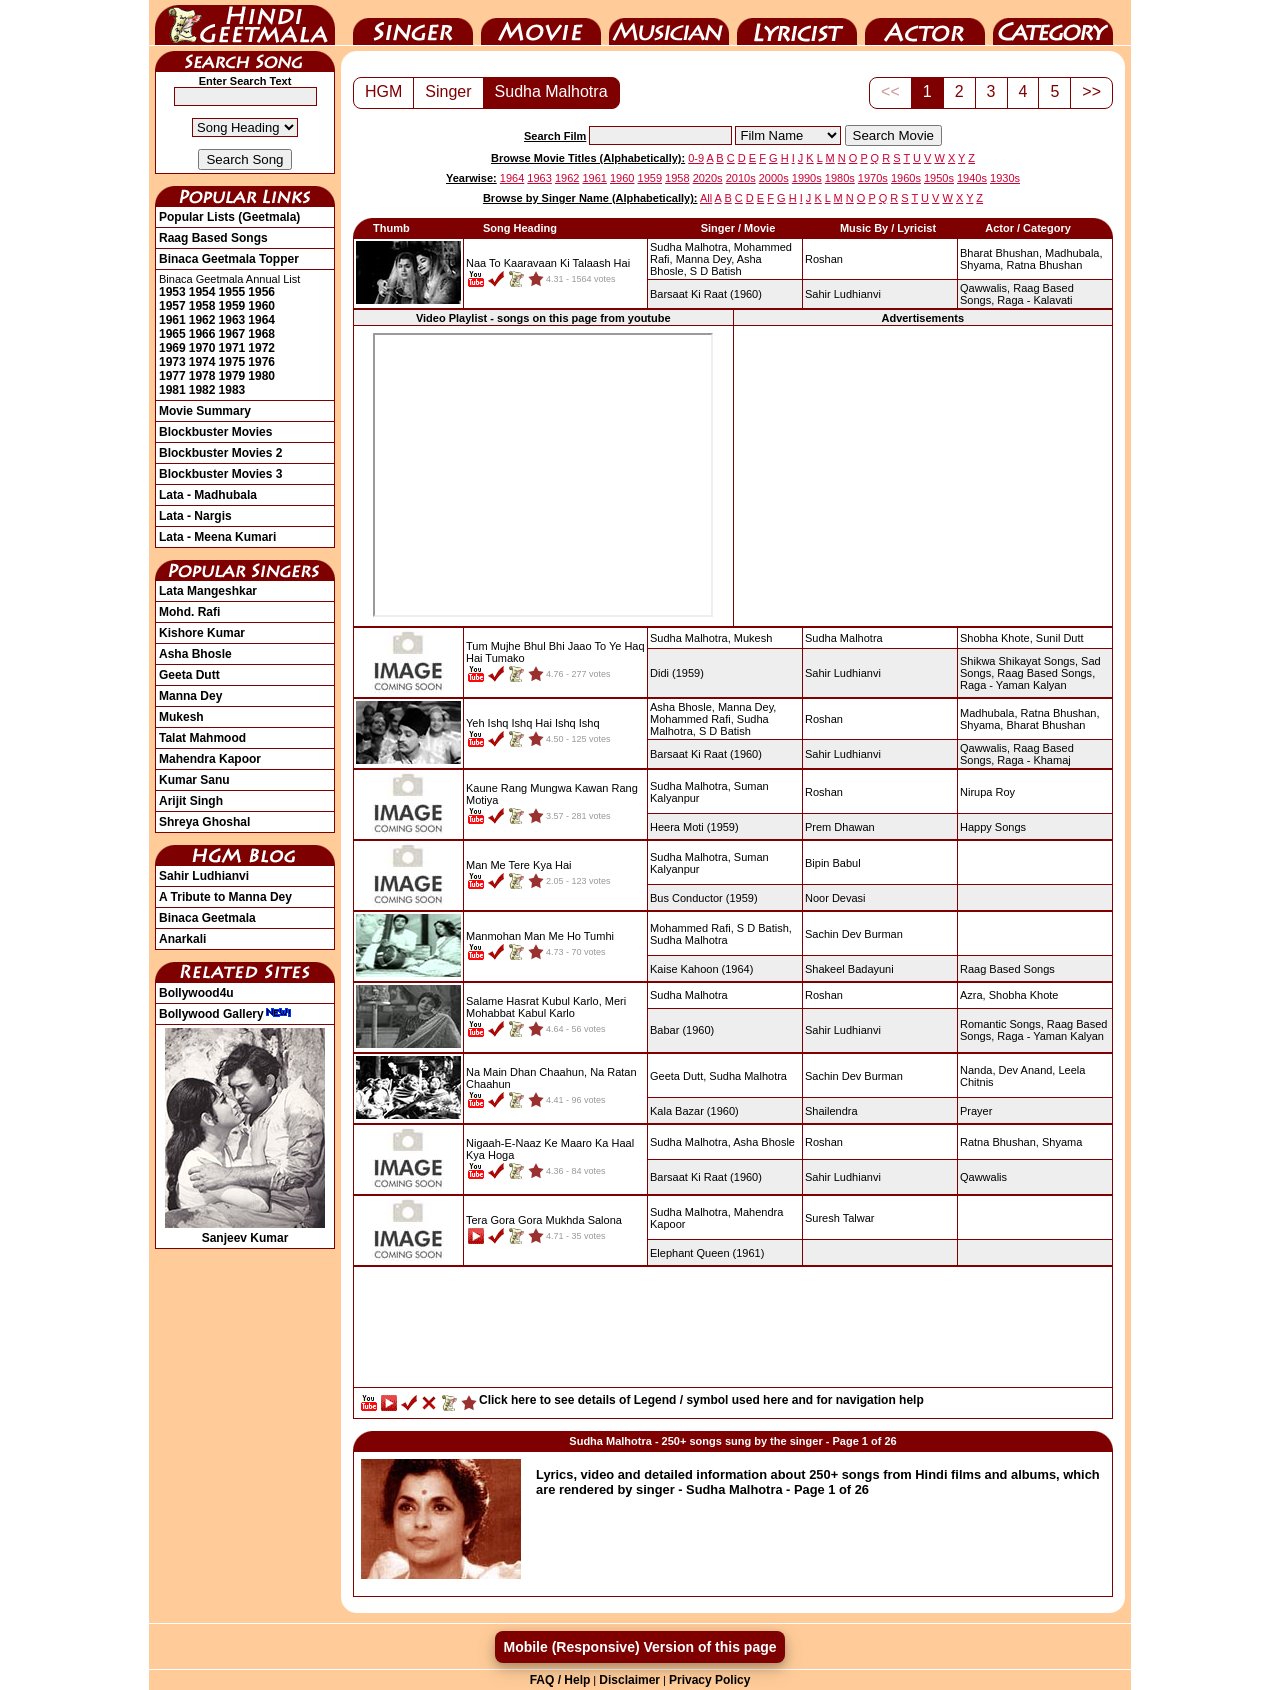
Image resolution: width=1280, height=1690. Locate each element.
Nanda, (977, 1070)
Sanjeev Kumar (245, 1231)
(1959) (677, 673)
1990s (807, 178)
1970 (202, 348)
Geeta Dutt (189, 675)
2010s (741, 178)
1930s (1005, 178)
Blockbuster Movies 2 (220, 453)
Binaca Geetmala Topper (229, 259)
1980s (840, 178)
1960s (906, 178)
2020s (708, 178)
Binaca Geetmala (207, 918)
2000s (774, 178)
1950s (939, 178)
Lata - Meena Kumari (217, 537)
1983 (232, 390)
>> (1091, 91)
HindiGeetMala (245, 23)
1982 (202, 390)
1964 (261, 320)
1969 (172, 348)
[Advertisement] (923, 475)
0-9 (696, 158)
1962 (202, 320)
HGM (383, 91)
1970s (873, 178)
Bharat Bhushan (1045, 725)
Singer (413, 23)
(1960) (706, 294)
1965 (172, 334)
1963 (232, 320)
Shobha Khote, (996, 638)
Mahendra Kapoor (210, 759)
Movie (541, 23)
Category (1053, 23)
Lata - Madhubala (208, 495)
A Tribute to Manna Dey (225, 897)
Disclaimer (629, 1680)
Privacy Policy (709, 1680)
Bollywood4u (196, 993)
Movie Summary (205, 411)
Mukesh (181, 717)
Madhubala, (1074, 253)
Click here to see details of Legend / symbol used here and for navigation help (701, 1400)
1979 (232, 376)
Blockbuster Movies (215, 432)
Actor (925, 23)
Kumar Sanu (194, 780)
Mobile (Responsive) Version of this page (639, 1647)
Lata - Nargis (195, 516)
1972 (261, 348)
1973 (172, 362)
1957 (172, 306)
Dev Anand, (1027, 1070)
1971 (232, 348)
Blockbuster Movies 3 (220, 474)
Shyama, (981, 265)
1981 (172, 390)
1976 (261, 362)
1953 (172, 292)
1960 (261, 306)
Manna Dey (190, 696)
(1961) (707, 1253)
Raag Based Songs (213, 238)
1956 (261, 292)
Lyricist (797, 23)
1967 (232, 334)
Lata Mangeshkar (208, 591)
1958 (202, 306)
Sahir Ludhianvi (204, 876)
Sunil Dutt (1060, 638)
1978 (202, 376)
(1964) (701, 969)
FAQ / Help (560, 1680)
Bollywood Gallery (225, 1014)
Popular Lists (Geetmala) (229, 217)
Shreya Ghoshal (204, 822)
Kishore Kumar (202, 633)
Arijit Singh (191, 801)
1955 (232, 292)
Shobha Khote (1024, 995)
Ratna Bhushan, (1060, 713)
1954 (202, 292)
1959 (232, 306)
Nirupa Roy (987, 792)
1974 (202, 362)
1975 (232, 362)
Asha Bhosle (195, 654)
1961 (172, 320)
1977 (172, 376)
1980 (261, 376)
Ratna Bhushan (1044, 265)
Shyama (1062, 1142)
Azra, (973, 995)
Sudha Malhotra (551, 91)
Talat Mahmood (202, 738)
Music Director (669, 23)
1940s (972, 178)
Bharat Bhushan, (1001, 253)
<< (890, 91)
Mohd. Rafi (189, 612)
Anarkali (182, 939)
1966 (202, 334)
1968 (261, 334)
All (706, 198)
